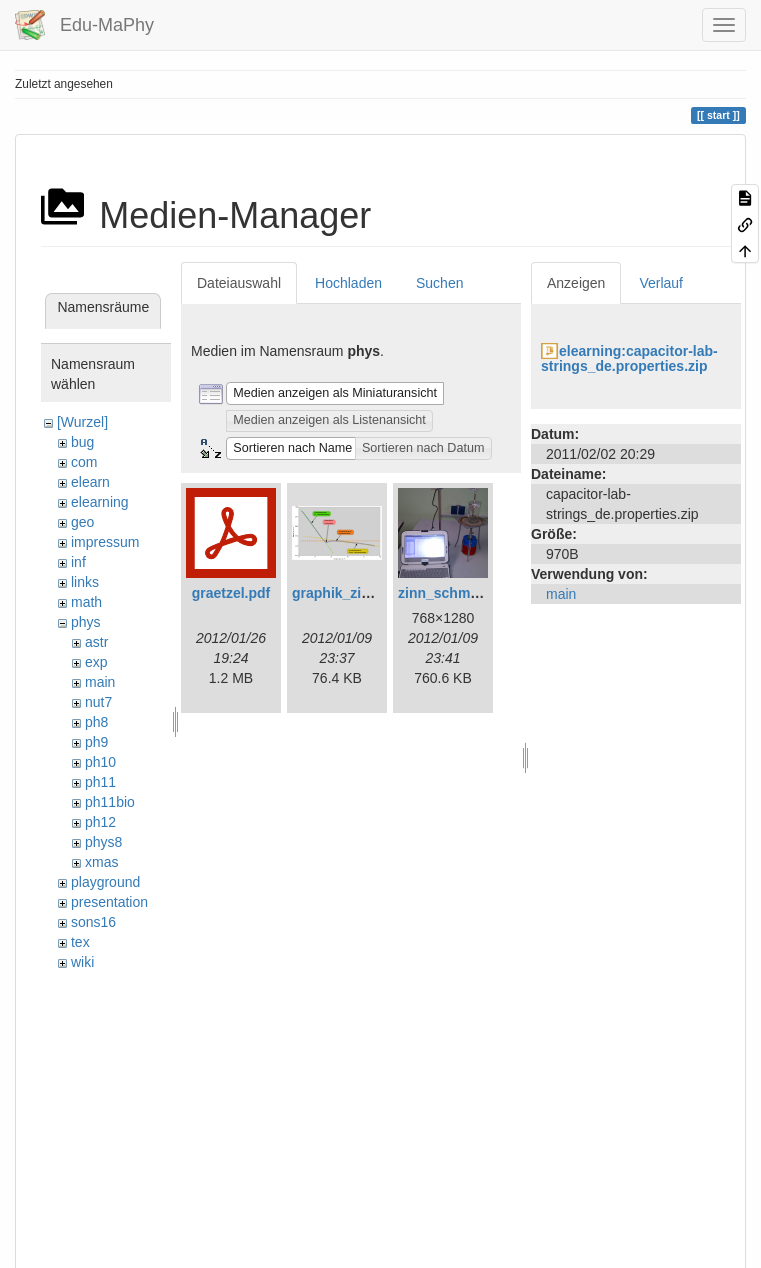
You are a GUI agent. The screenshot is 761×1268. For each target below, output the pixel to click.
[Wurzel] (82, 422)
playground (105, 882)
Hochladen (348, 283)
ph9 (96, 742)
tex (80, 942)
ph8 (96, 722)
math (86, 602)
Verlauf (661, 283)
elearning (100, 502)
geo (82, 522)
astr (96, 642)
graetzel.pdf (231, 593)
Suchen (439, 283)
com (84, 462)
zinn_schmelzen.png (466, 593)
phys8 (103, 842)
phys (86, 622)
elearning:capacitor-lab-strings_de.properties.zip (629, 358)
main (100, 682)
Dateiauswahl (239, 283)
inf (78, 562)
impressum (105, 542)
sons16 (93, 922)
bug (82, 442)
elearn (90, 482)
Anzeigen (576, 283)
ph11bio (110, 802)
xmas (101, 862)
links (85, 582)
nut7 (98, 702)
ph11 (100, 782)
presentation (109, 902)
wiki (82, 962)
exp (96, 662)
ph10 (100, 762)
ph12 (100, 822)
